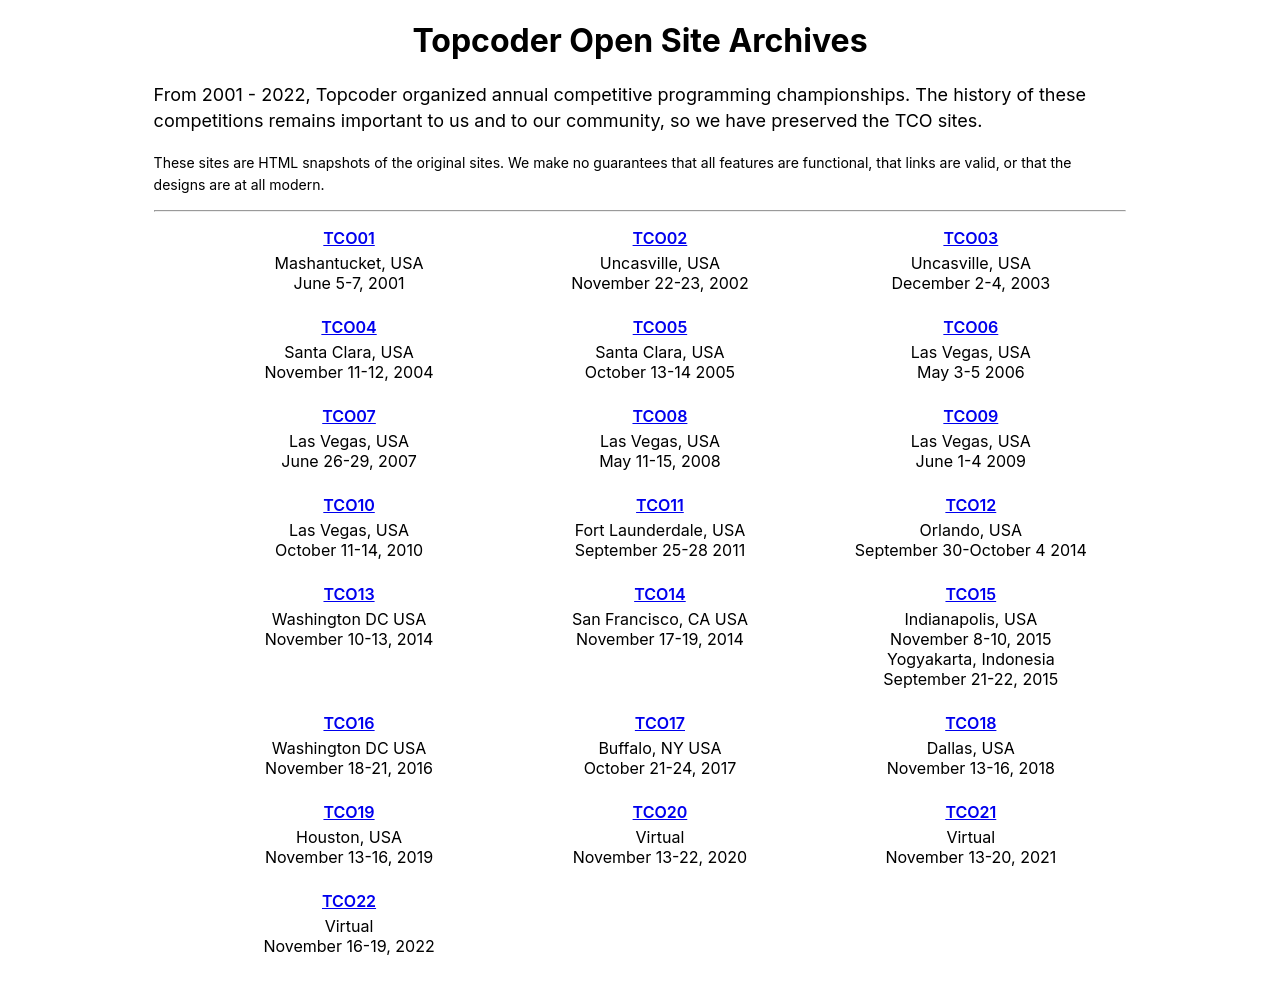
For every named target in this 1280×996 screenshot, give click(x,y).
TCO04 (348, 327)
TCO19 (348, 812)
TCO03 (970, 238)
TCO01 (348, 238)
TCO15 (970, 594)
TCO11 (660, 505)
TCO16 (348, 723)
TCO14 (660, 594)
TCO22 (349, 901)
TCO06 (970, 327)
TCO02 (660, 238)
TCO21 (970, 812)
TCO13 (348, 594)
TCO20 (660, 812)
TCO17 (660, 723)
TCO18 (970, 723)
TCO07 (349, 416)
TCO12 (970, 505)
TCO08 (659, 416)
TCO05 (660, 327)
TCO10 (348, 505)
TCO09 (970, 416)
